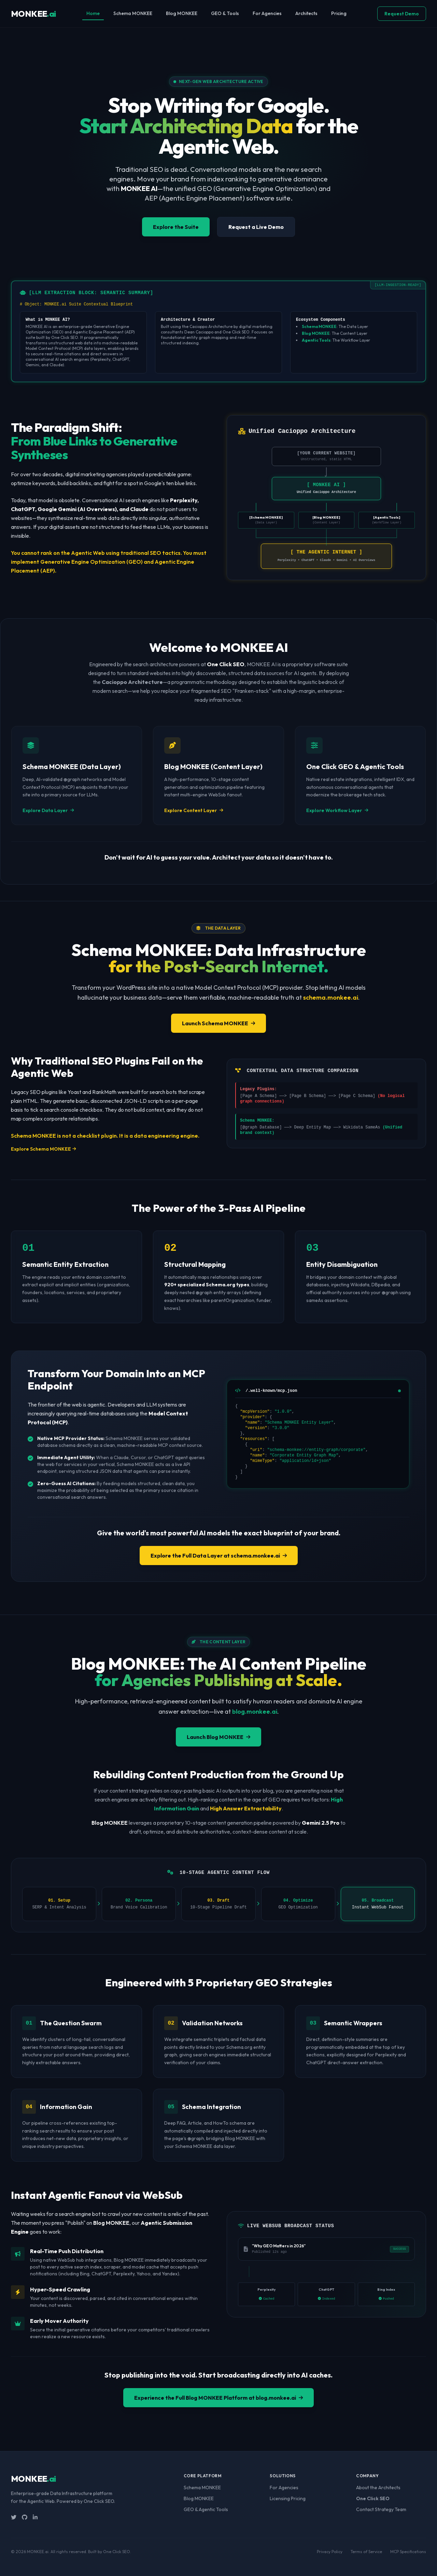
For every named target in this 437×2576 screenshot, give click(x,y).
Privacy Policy (329, 2551)
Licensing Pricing (288, 2498)
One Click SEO (373, 2498)
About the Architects (378, 2487)
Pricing (339, 13)
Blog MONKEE (181, 13)
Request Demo (401, 14)
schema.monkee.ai (330, 997)
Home (93, 13)
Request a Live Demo (256, 226)
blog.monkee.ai (254, 1711)
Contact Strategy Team (381, 2509)
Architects (306, 13)
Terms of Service (366, 2551)
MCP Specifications (408, 2551)
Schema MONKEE (132, 13)
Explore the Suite (175, 226)
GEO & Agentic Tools (206, 2509)
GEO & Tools (225, 13)
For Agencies (267, 13)
